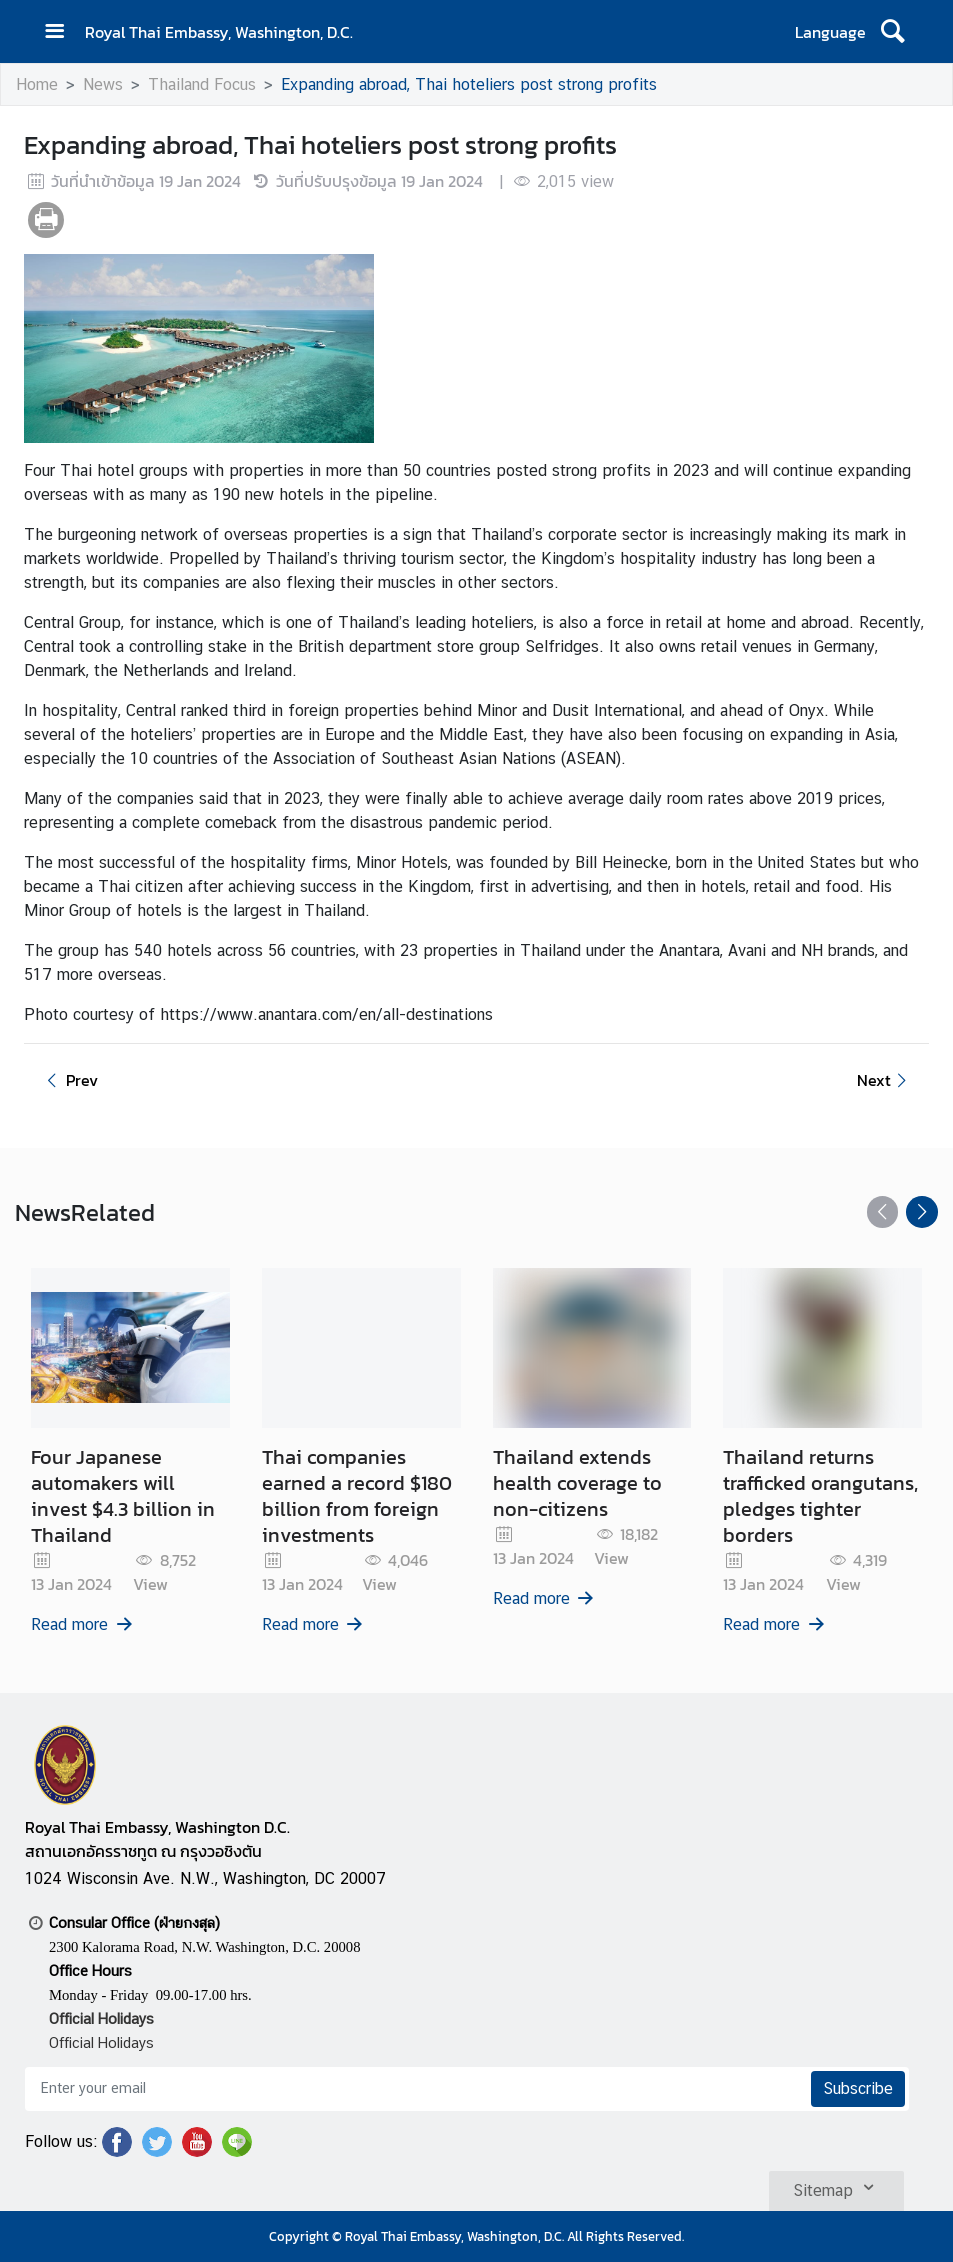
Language (830, 32)
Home (37, 84)
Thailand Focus (202, 84)
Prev (69, 1080)
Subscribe (858, 2088)
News (103, 84)
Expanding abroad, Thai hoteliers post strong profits (469, 84)
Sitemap (836, 2187)
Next (885, 1080)
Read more (83, 1624)
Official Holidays (101, 2042)
